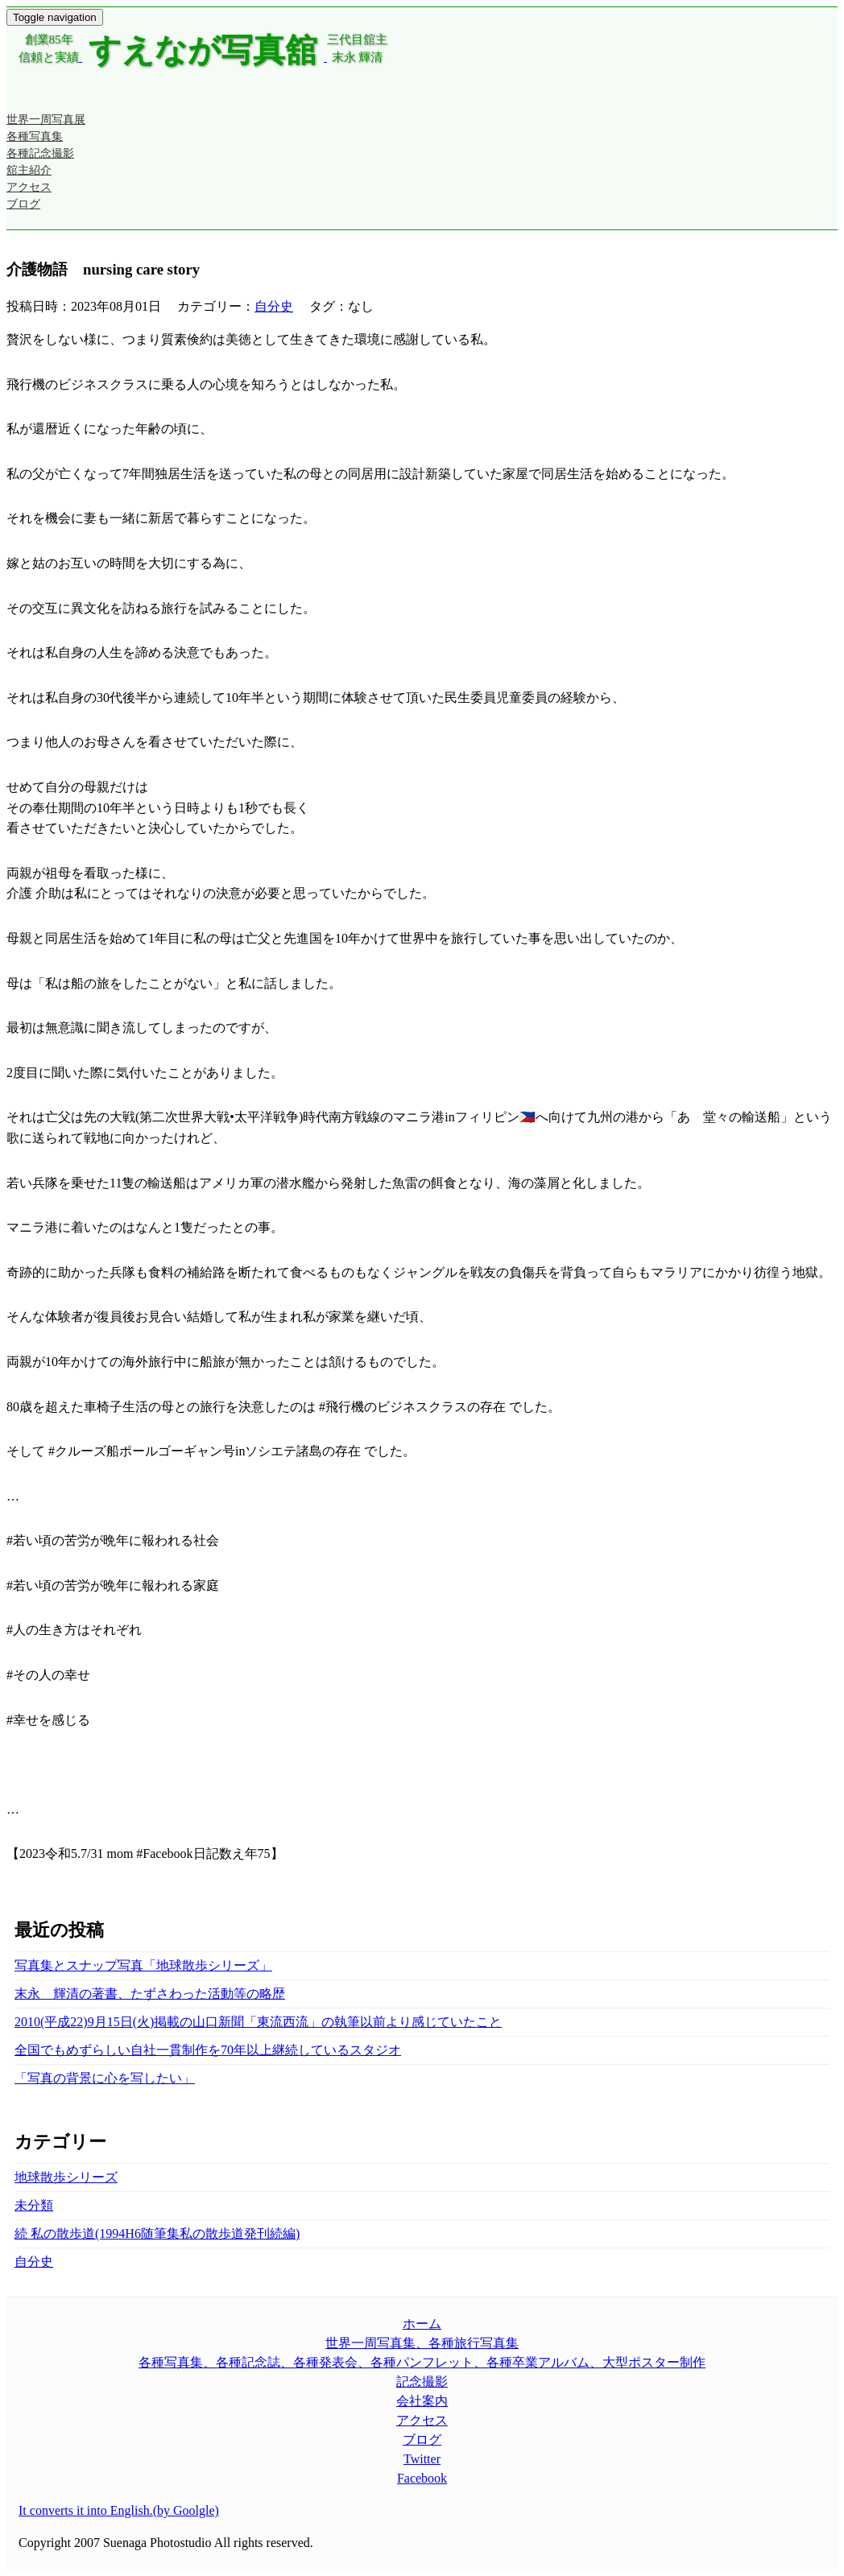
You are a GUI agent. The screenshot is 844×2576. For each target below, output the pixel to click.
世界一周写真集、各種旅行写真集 (422, 2343)
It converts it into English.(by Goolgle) (119, 2510)
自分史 (273, 306)
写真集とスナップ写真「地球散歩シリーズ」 (143, 1965)
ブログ (23, 204)
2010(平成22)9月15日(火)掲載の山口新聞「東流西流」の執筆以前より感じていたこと (258, 2022)
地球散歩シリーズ (66, 2177)
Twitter (422, 2459)
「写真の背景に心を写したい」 (104, 2078)
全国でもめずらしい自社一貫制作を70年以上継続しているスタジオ (207, 2050)
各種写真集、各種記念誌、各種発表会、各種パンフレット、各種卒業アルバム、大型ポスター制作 (422, 2362)
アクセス (29, 187)
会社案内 (422, 2401)
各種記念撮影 (40, 153)
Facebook (422, 2478)
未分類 (33, 2205)
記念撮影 (422, 2381)
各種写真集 (34, 136)
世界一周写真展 (45, 120)
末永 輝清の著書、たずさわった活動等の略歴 (149, 1993)
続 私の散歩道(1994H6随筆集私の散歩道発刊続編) (157, 2233)
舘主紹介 (29, 170)
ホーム (422, 2323)
